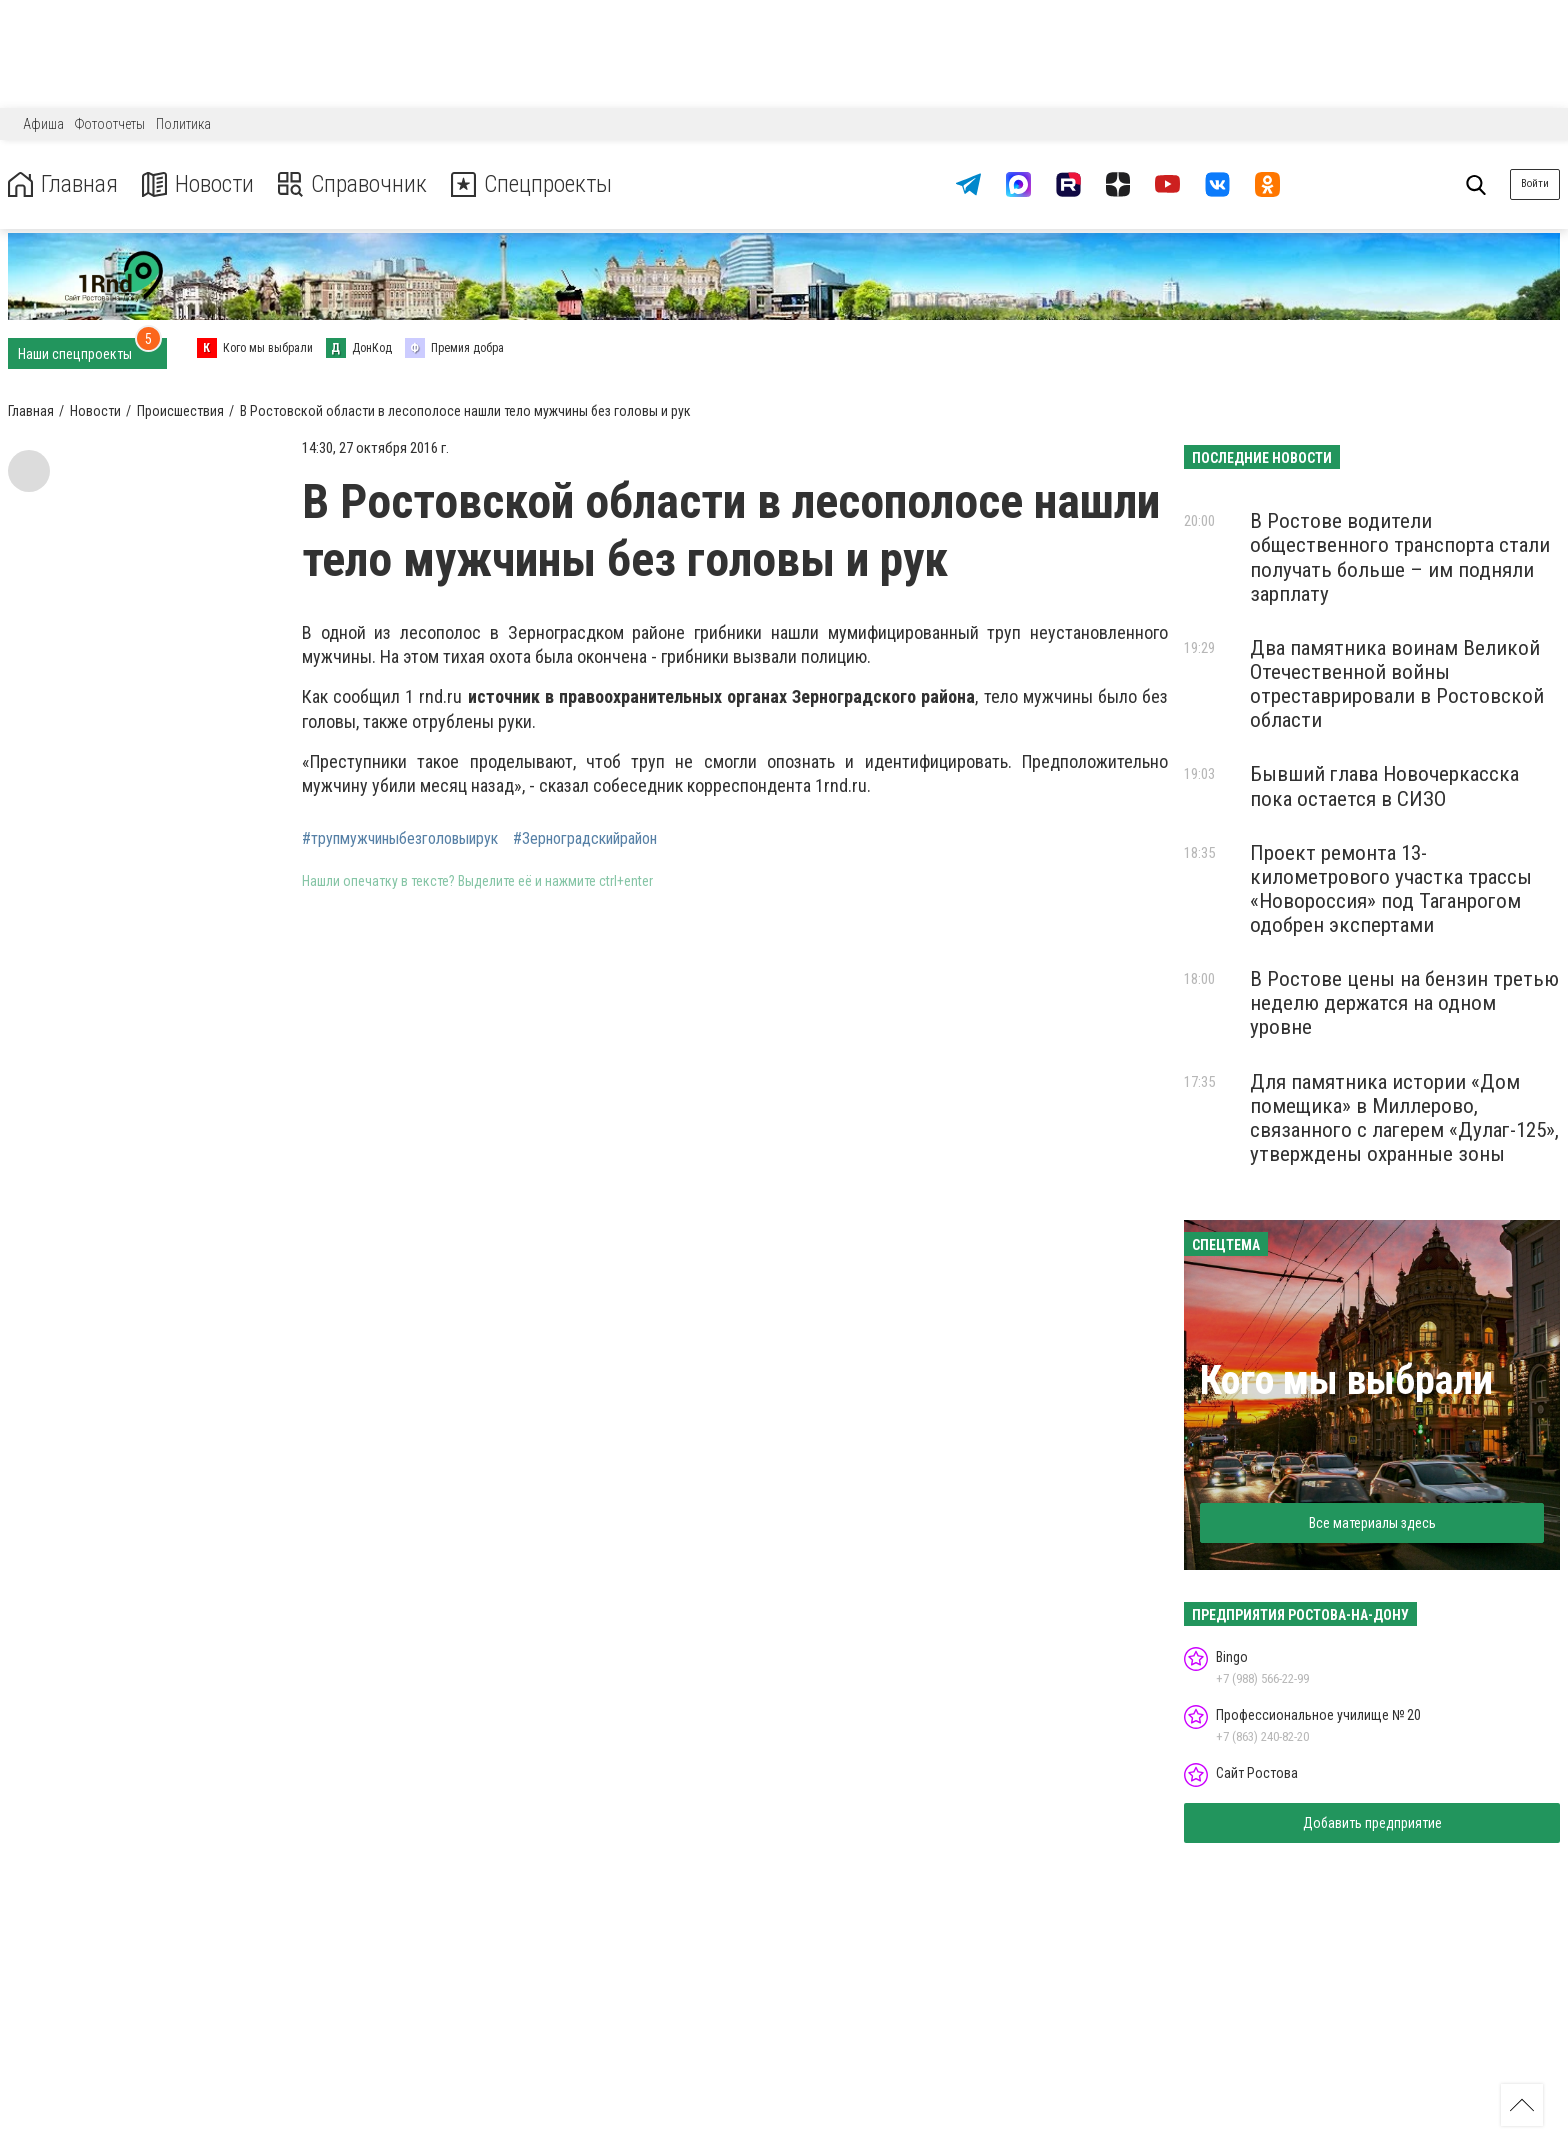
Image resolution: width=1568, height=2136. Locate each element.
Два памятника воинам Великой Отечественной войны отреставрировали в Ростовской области (1397, 684)
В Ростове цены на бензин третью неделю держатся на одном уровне (1404, 1003)
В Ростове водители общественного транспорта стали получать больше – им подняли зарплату (1400, 557)
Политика (183, 124)
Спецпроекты (534, 184)
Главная (63, 184)
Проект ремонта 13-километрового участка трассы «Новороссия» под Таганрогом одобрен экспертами (1391, 889)
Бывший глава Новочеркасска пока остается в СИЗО (1384, 786)
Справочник (353, 184)
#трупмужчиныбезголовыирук (400, 839)
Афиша (43, 124)
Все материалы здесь (1372, 1523)
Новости (198, 184)
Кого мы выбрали (1346, 1380)
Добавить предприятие (1372, 1823)
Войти (1535, 183)
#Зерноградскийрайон (585, 839)
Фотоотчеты (110, 124)
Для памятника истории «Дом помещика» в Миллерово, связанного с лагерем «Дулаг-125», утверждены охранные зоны (1404, 1118)
